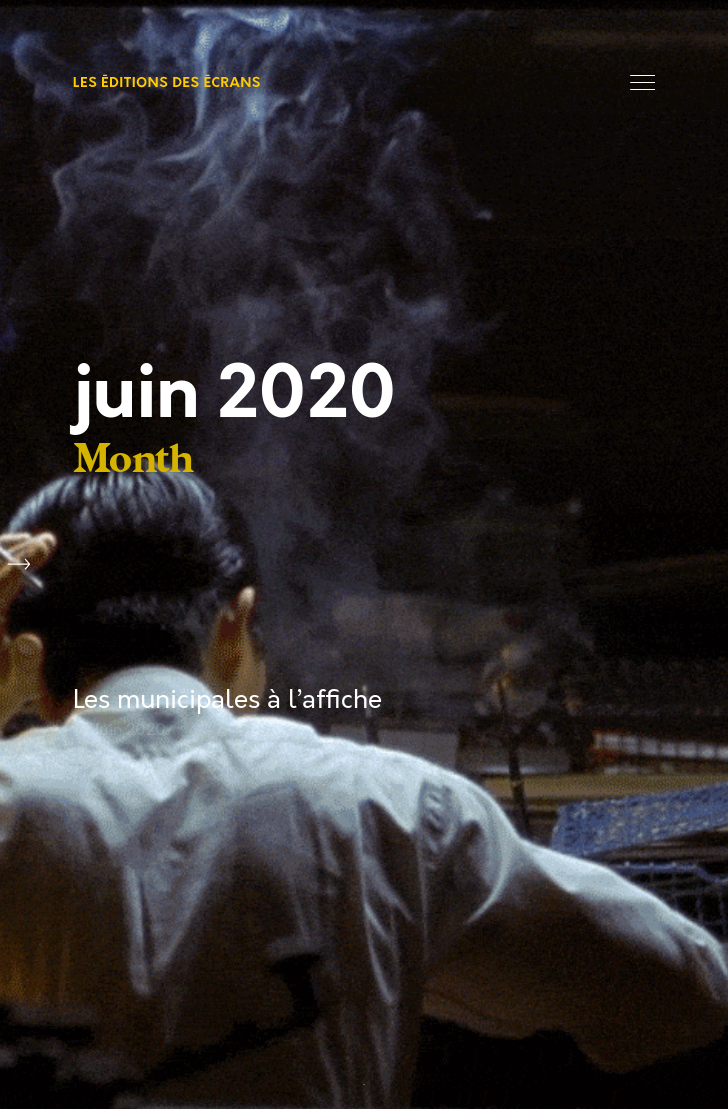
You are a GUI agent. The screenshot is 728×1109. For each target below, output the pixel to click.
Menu (642, 82)
